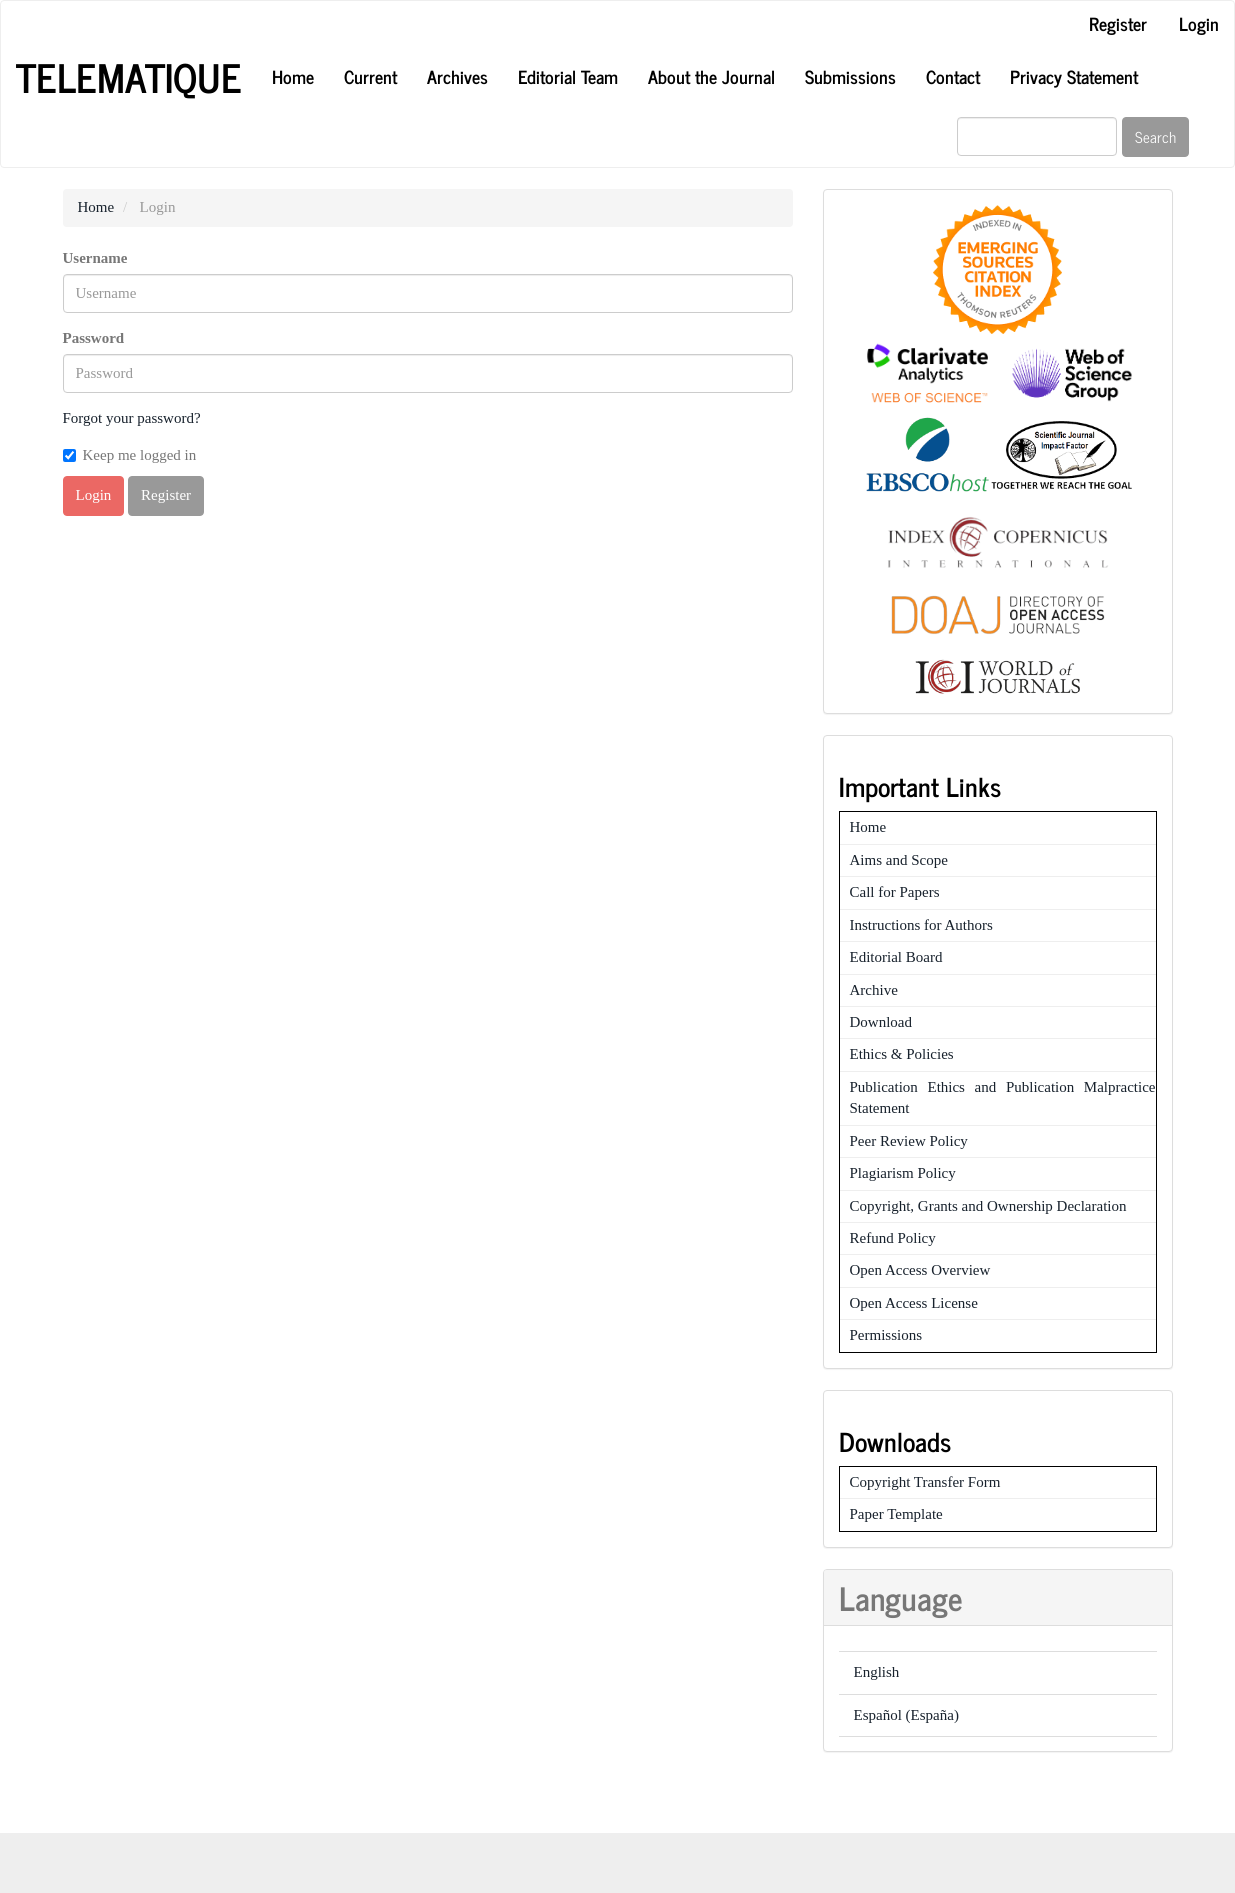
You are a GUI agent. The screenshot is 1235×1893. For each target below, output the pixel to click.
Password (94, 338)
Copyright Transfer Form (925, 1482)
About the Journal (711, 76)
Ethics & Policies (902, 1054)
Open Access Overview (920, 1270)
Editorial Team (568, 76)
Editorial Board (896, 957)
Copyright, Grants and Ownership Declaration (988, 1206)
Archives (457, 76)
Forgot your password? (132, 418)
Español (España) (906, 1715)
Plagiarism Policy (903, 1173)
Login (1199, 23)
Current (370, 76)
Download (881, 1022)
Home (293, 76)
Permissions (886, 1335)
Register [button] (166, 495)
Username (95, 258)
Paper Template (896, 1514)
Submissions (850, 76)
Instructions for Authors (921, 925)
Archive (874, 990)
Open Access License (914, 1303)
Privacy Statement (1074, 76)
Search (1155, 136)
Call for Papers (895, 892)
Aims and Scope (899, 860)
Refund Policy (893, 1238)
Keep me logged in (130, 455)
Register (1118, 23)
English (877, 1672)
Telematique (129, 77)
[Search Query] (1037, 136)
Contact (953, 76)
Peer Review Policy (909, 1141)
